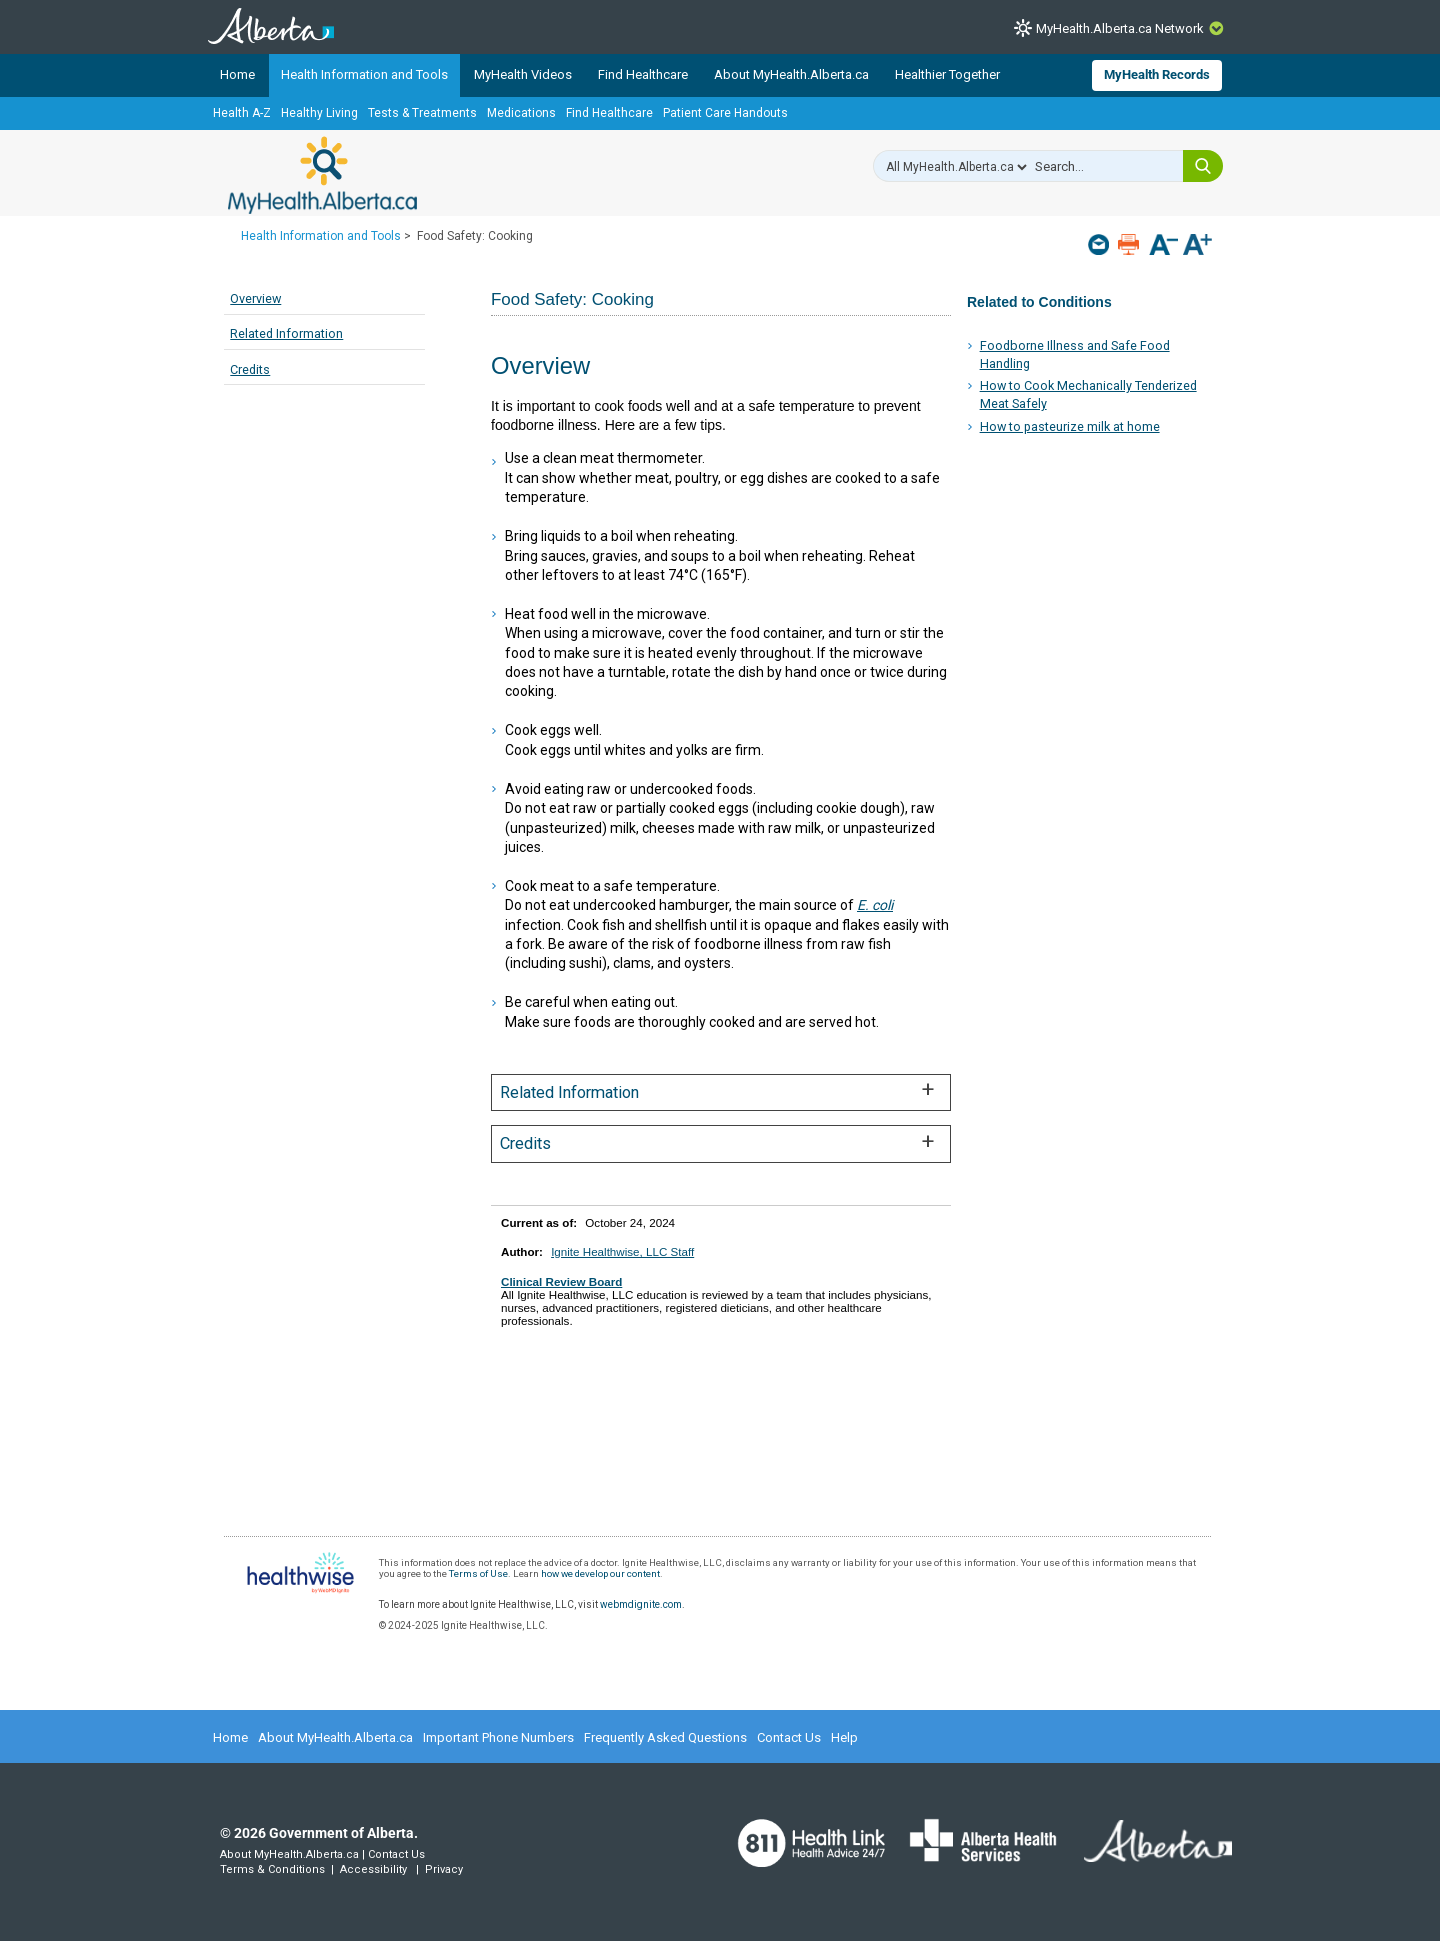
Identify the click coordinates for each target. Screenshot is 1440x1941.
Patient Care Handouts (725, 113)
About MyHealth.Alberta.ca (791, 74)
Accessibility (373, 1869)
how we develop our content (600, 1573)
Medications (521, 113)
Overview (255, 298)
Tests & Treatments (422, 113)
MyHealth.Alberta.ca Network (1120, 28)
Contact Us (789, 1737)
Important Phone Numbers (498, 1737)
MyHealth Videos (523, 74)
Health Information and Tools (364, 74)
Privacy (444, 1869)
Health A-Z (242, 113)
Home (237, 74)
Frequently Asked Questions (665, 1737)
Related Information (286, 333)
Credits (250, 369)
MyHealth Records (1157, 74)
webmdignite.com (641, 1604)
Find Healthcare (643, 74)
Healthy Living (319, 113)
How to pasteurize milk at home (1070, 426)
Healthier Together (947, 74)
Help (844, 1737)
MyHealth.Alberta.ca (322, 175)
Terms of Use (478, 1573)
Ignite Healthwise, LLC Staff (622, 1251)
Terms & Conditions (272, 1869)
